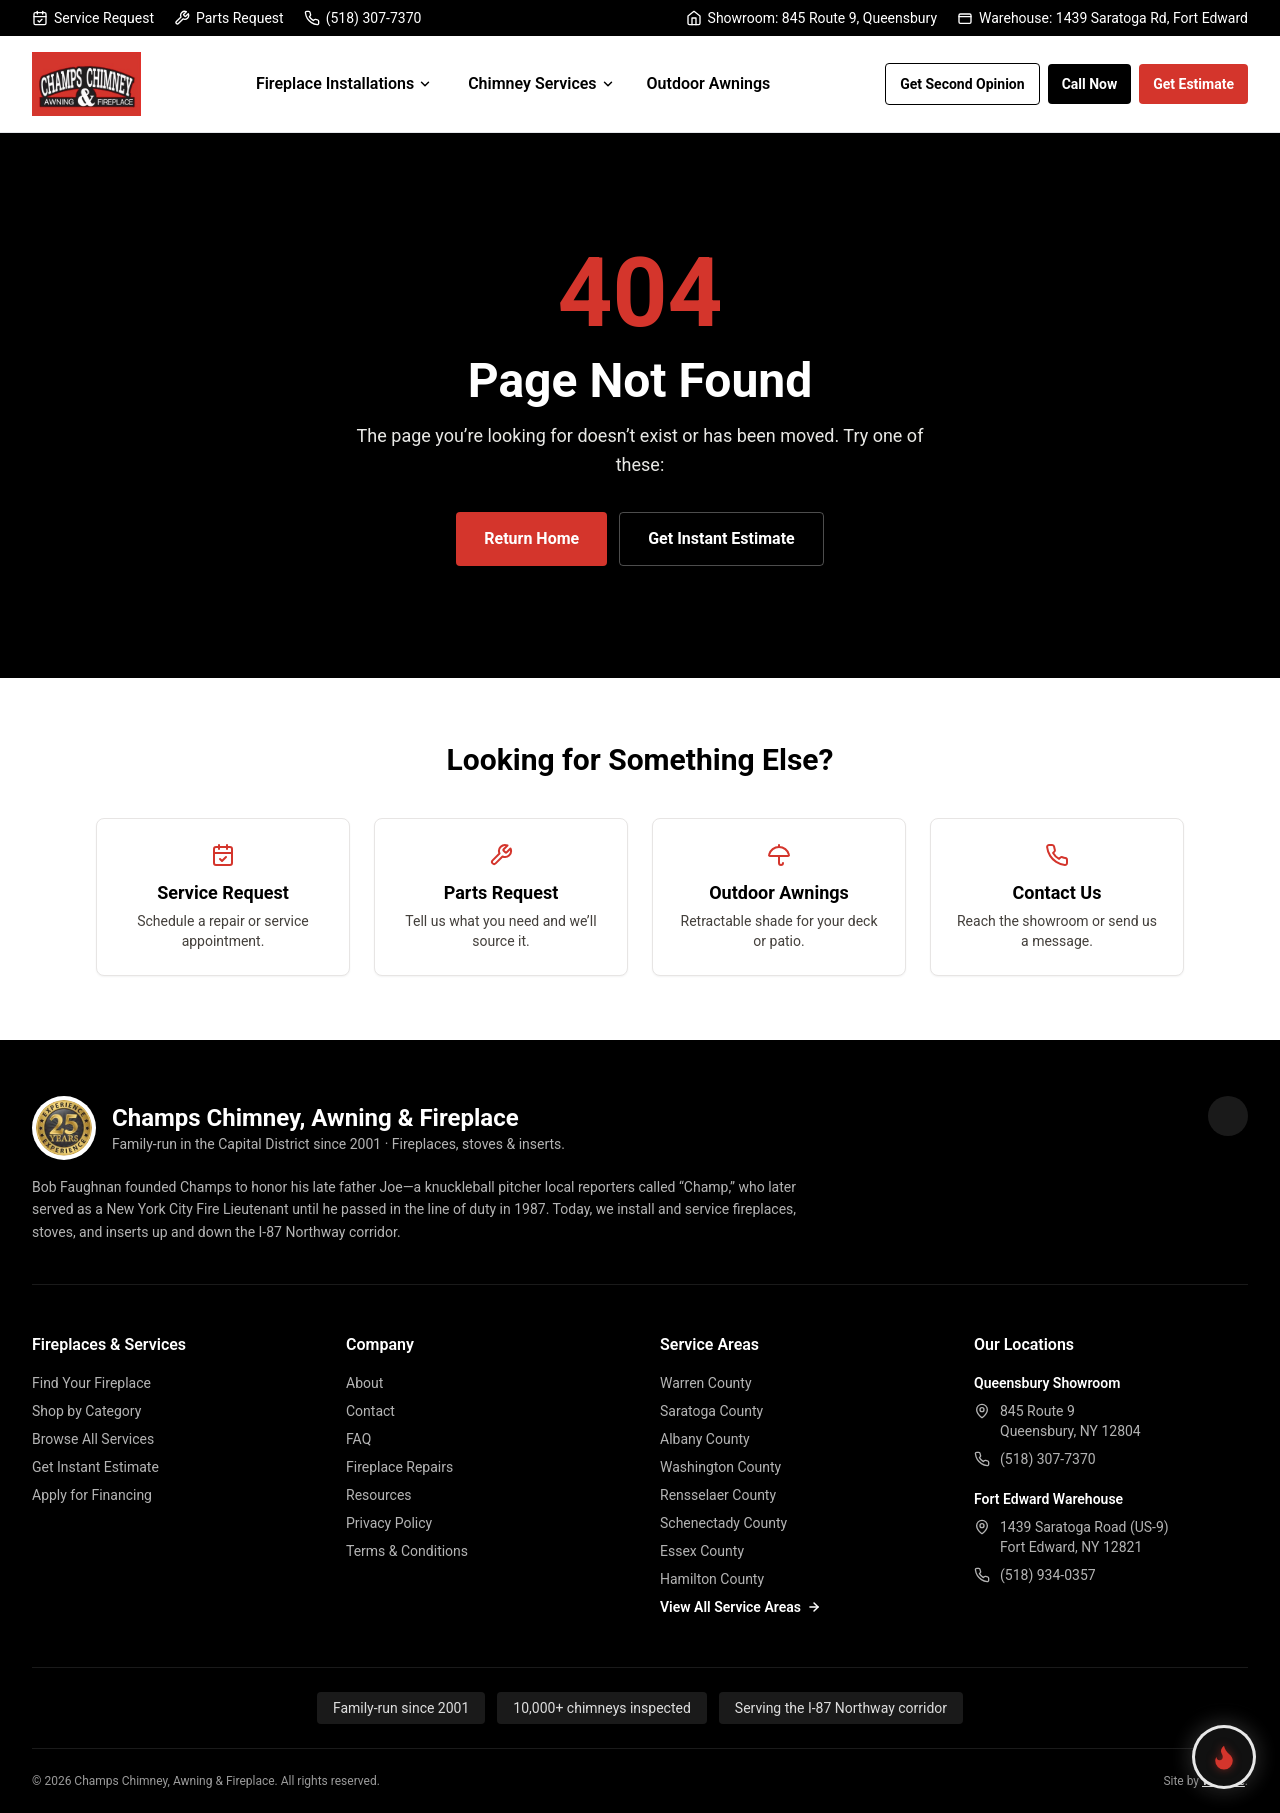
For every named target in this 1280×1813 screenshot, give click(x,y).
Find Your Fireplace (91, 1383)
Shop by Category (86, 1411)
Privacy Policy (389, 1523)
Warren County (706, 1383)
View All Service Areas (740, 1607)
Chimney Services (541, 83)
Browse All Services (93, 1439)
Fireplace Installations (344, 83)
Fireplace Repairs (399, 1467)
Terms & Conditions (407, 1551)
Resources (379, 1495)
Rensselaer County (718, 1495)
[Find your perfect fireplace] (1224, 1757)
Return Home (531, 538)
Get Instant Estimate (721, 538)
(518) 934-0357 (1048, 1575)
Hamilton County (712, 1579)
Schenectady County (723, 1523)
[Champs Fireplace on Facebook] (1228, 1116)
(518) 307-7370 (363, 18)
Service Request (93, 18)
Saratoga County (711, 1411)
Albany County (705, 1439)
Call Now (1090, 84)
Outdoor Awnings (709, 83)
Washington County (720, 1467)
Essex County (702, 1551)
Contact (370, 1411)
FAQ (358, 1439)
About (364, 1383)
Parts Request (229, 18)
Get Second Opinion (962, 84)
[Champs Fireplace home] (86, 84)
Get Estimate (1193, 84)
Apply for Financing (92, 1495)
